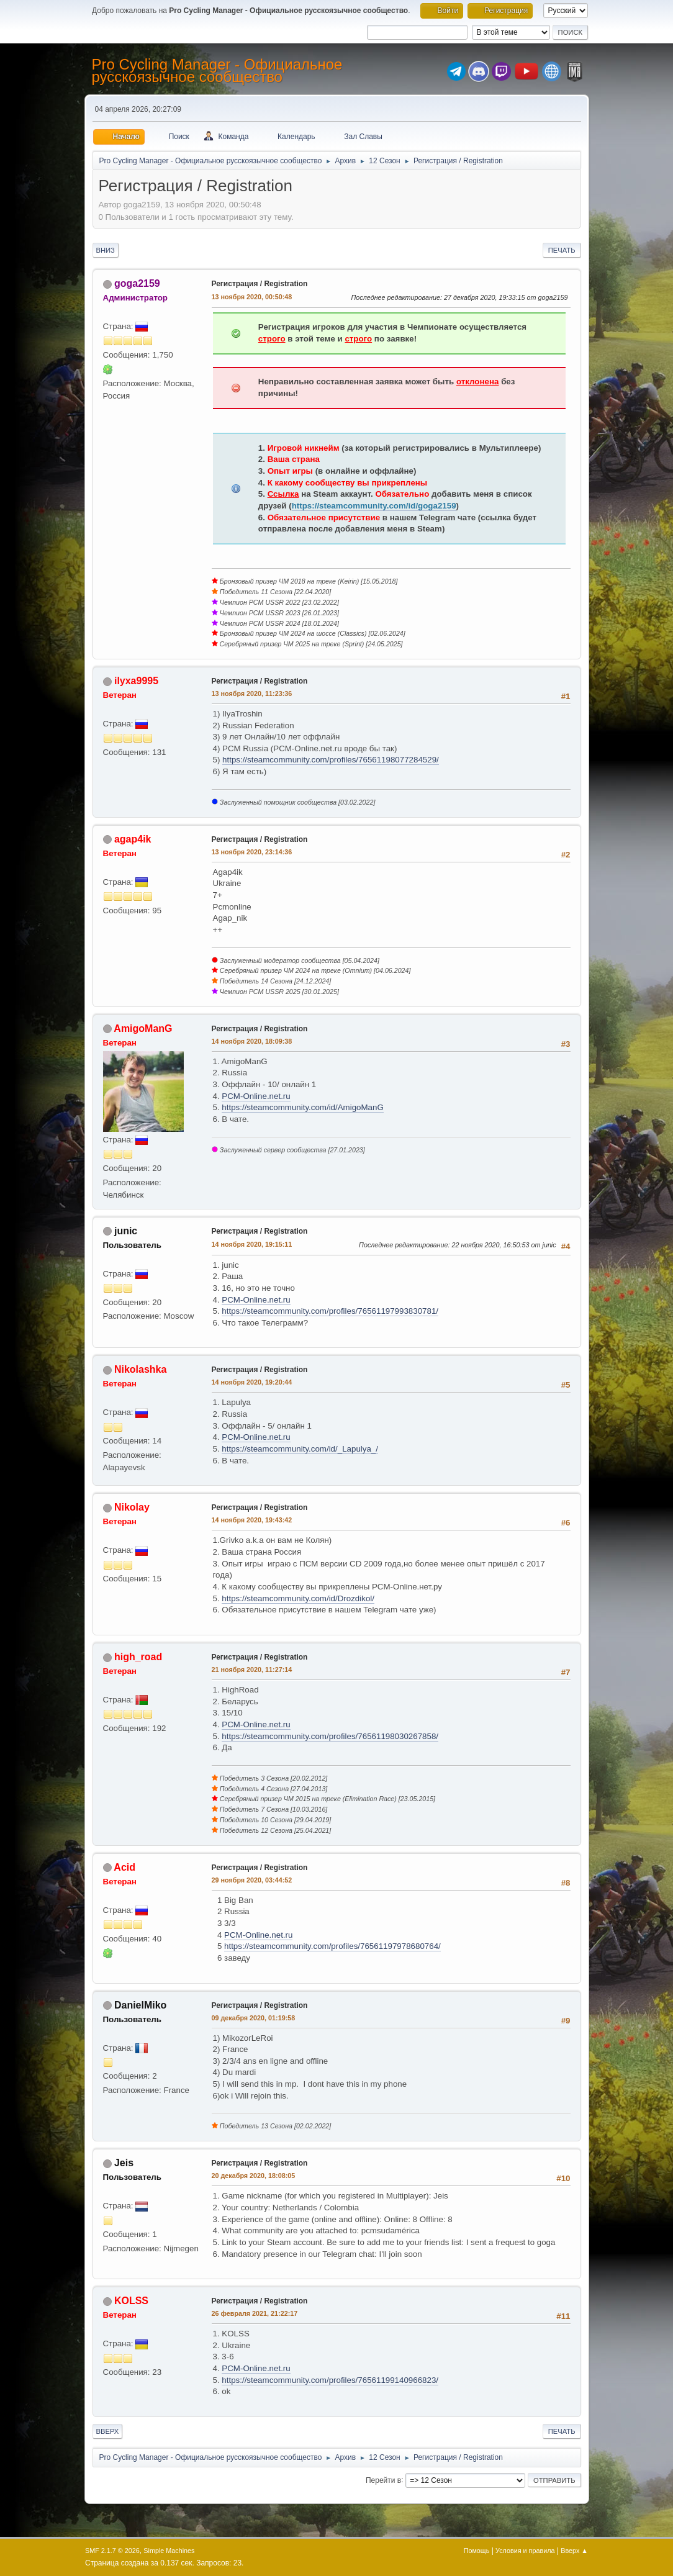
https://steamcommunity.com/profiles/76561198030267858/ (330, 1736)
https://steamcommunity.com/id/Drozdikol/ (298, 1598)
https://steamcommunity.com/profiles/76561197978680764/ (332, 1946)
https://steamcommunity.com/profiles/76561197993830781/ (330, 1311)
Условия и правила (524, 2550)
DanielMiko (140, 2005)
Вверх (107, 2431)
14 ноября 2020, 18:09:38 (252, 1041)
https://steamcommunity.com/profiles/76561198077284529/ (330, 759)
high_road (138, 1657)
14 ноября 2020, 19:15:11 (252, 1244)
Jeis (123, 2163)
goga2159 (137, 283)
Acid (124, 1867)
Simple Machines (168, 2550)
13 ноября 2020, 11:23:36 (252, 693)
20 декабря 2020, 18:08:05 (254, 2175)
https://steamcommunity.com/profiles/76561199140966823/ (330, 2380)
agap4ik (132, 839)
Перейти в (383, 2479)
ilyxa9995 (136, 681)
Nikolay (132, 1507)
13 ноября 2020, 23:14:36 (252, 852)
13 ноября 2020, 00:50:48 (252, 297)
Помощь (477, 2550)
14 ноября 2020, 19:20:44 (252, 1382)
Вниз (105, 250)
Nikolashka (140, 1369)
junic (125, 1231)
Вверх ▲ (574, 2550)
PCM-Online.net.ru (256, 1096)
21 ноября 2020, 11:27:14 (252, 1669)
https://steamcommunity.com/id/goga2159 (374, 505)
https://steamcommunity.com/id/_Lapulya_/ (300, 1448)
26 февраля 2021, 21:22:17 (255, 2313)
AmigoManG (143, 1028)
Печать (562, 250)
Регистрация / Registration (260, 283)
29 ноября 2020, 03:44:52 (252, 1880)
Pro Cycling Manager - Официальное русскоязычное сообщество (217, 70)
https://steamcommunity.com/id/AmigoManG (302, 1107)
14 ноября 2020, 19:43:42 (252, 1520)
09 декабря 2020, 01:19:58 (254, 2018)
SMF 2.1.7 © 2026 (112, 2550)
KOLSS (131, 2300)
